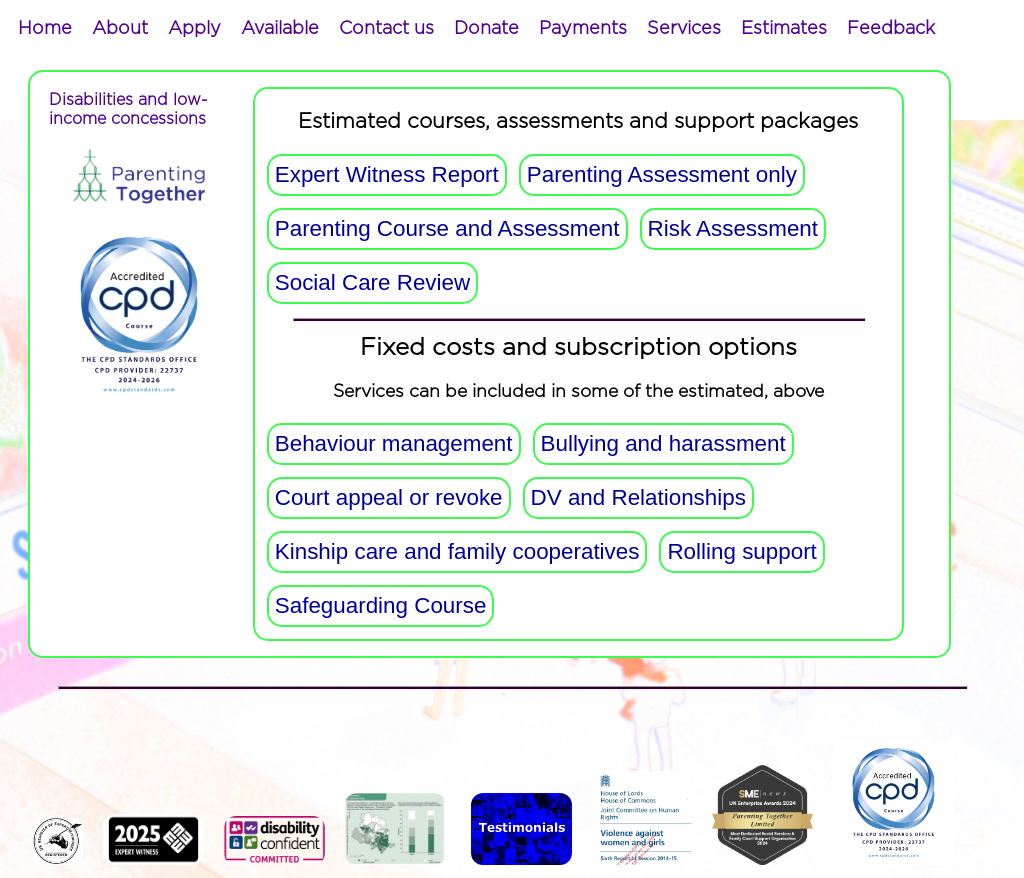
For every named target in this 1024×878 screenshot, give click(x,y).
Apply (194, 29)
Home (45, 29)
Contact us (386, 29)
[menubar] (476, 29)
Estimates (784, 29)
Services (684, 29)
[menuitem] (45, 29)
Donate (486, 29)
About (120, 29)
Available (280, 29)
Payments (583, 29)
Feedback (891, 29)
